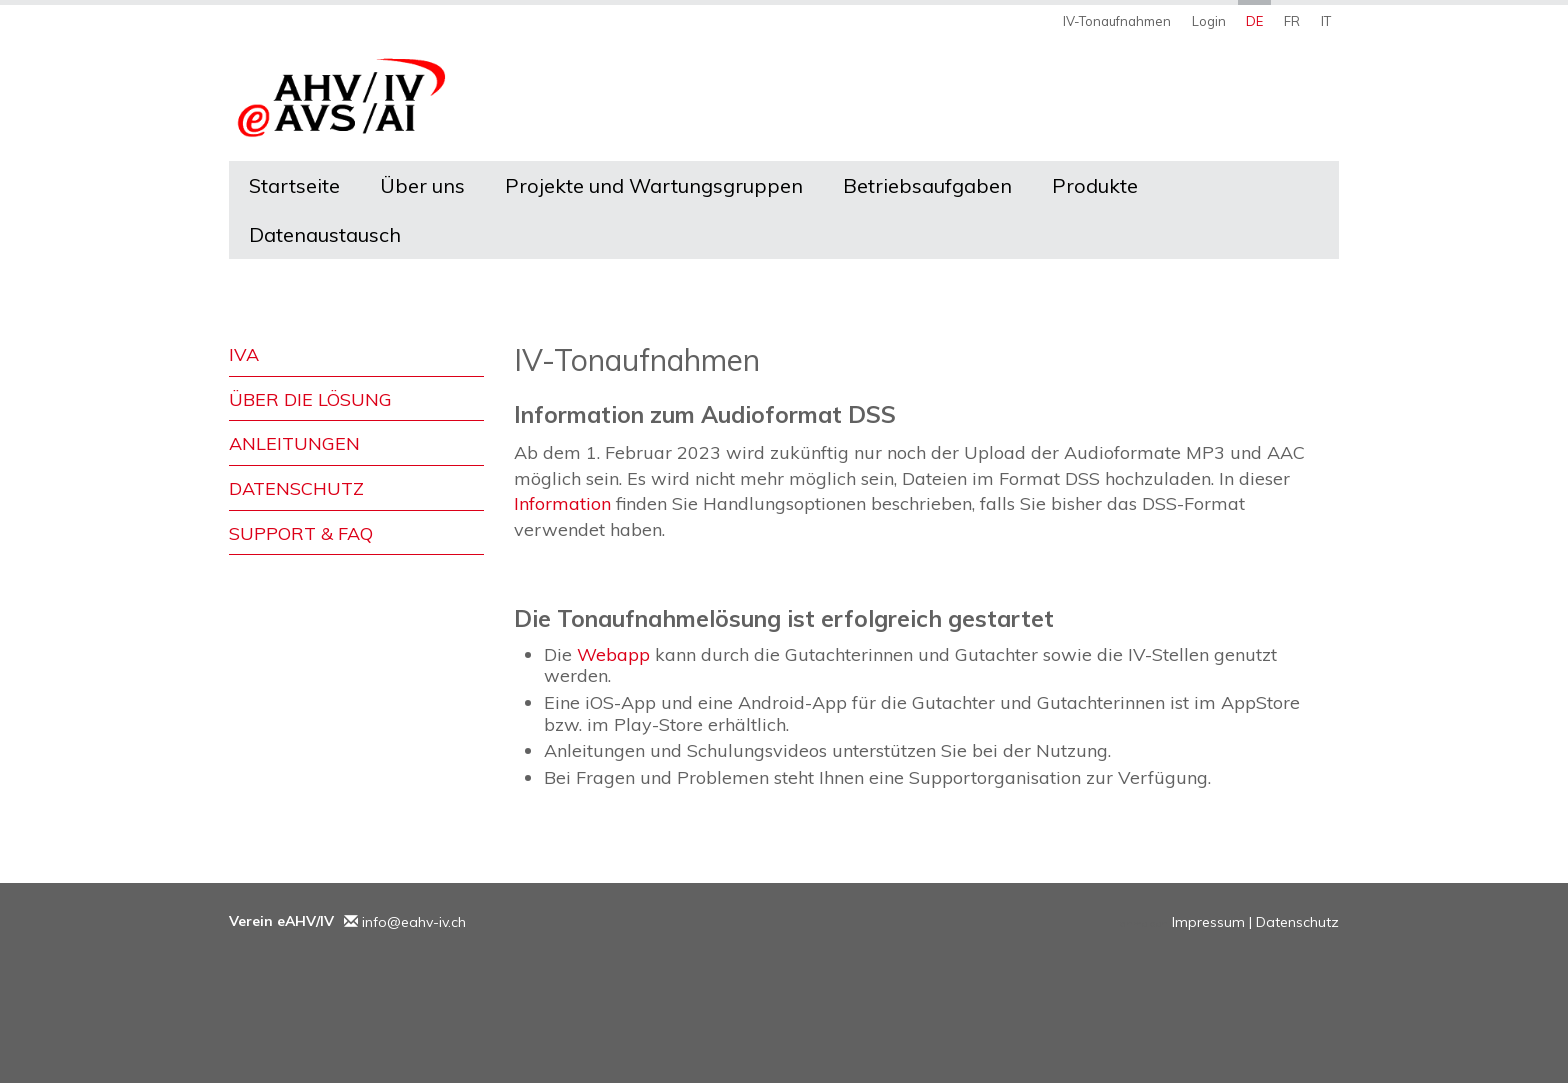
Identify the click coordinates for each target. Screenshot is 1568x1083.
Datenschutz (296, 488)
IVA (244, 354)
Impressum (1208, 922)
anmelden (1144, 923)
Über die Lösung (310, 399)
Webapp (613, 654)
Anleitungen (294, 443)
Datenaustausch (325, 234)
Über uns (422, 185)
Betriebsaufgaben (927, 185)
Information (565, 503)
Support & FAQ (301, 533)
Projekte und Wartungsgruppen (654, 185)
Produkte (1095, 185)
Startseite (294, 185)
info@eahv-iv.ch (414, 922)
